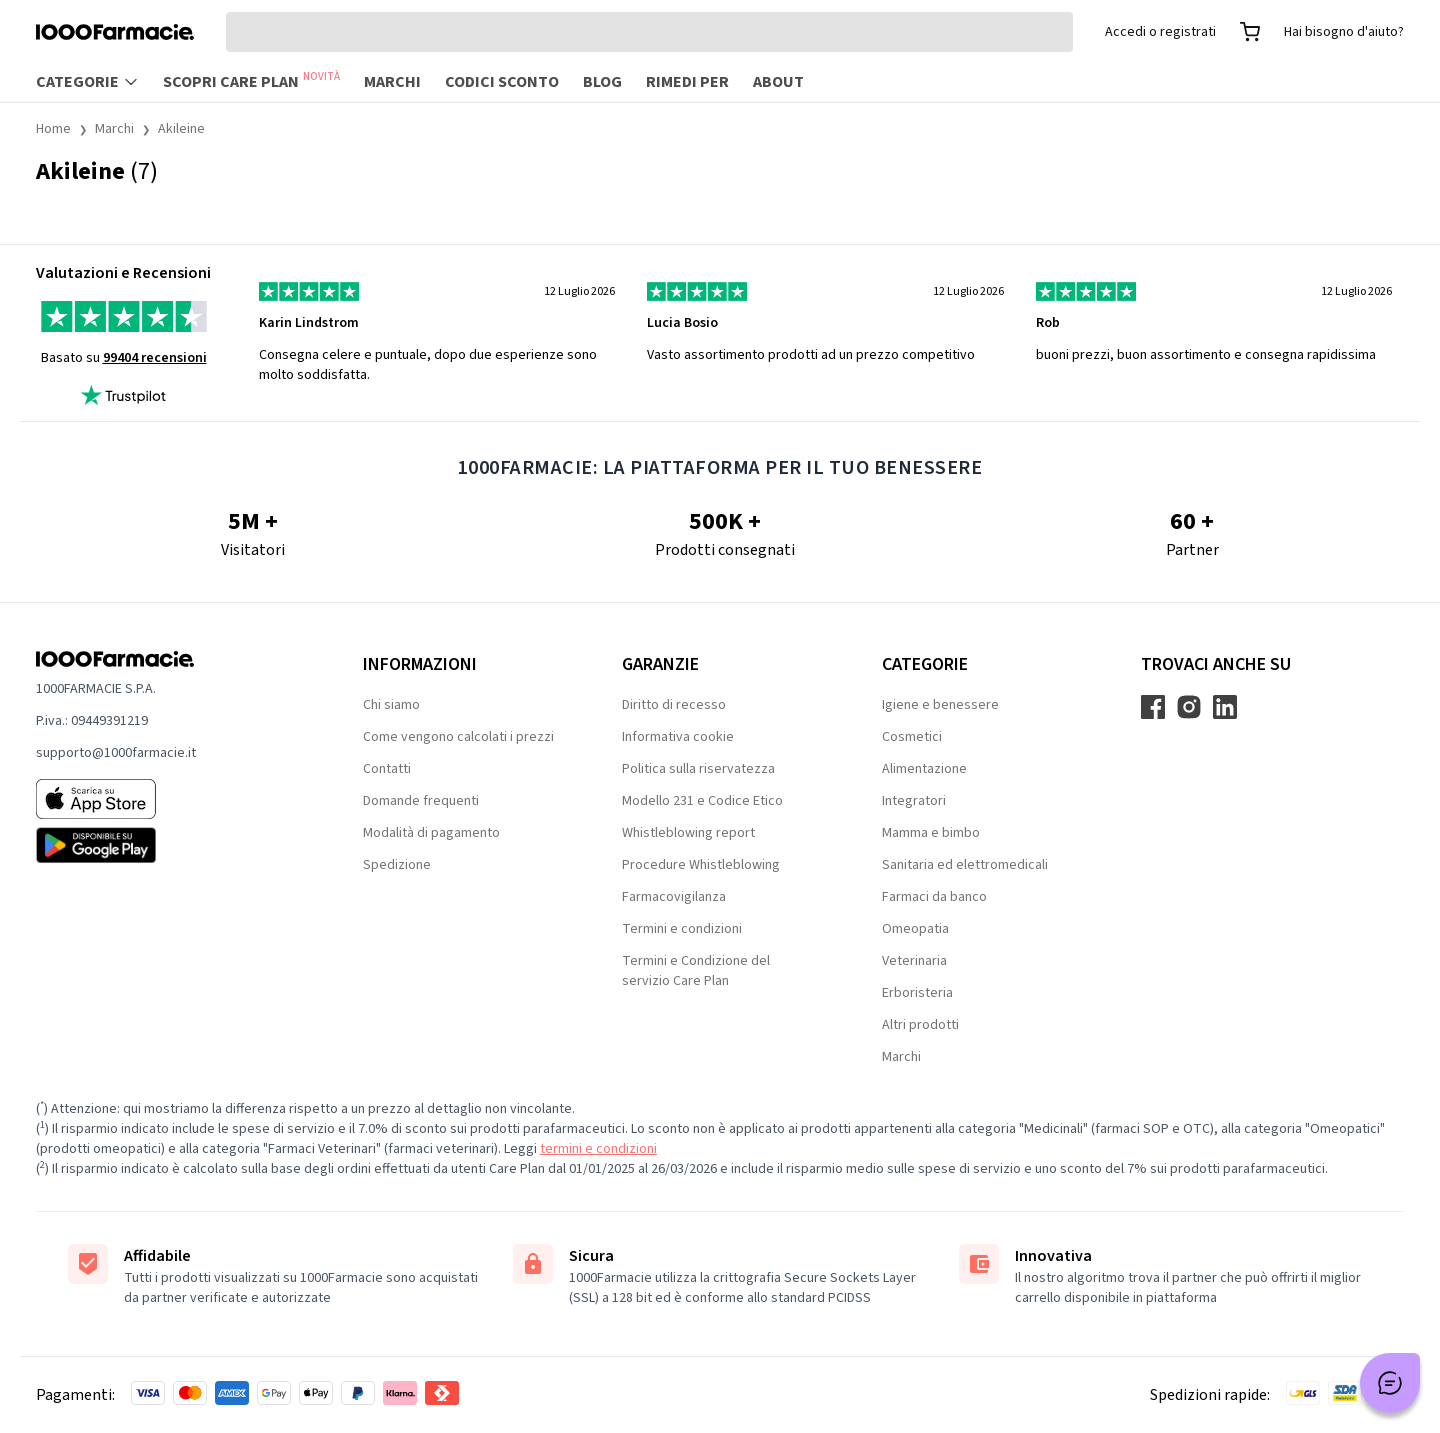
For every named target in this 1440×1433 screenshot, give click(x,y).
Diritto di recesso (674, 705)
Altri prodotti (920, 1025)
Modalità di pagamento (431, 833)
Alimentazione (924, 769)
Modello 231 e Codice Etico (702, 801)
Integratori (914, 801)
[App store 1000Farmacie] (167, 799)
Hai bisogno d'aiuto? (1344, 32)
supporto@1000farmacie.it (116, 753)
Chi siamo (391, 705)
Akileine (181, 129)
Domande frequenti (421, 801)
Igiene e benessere (940, 705)
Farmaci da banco (934, 897)
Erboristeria (917, 993)
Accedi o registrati (1160, 32)
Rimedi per (687, 82)
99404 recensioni (155, 358)
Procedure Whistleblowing (701, 865)
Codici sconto (502, 82)
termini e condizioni (598, 1149)
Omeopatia (915, 929)
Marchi (392, 82)
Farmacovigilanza (674, 897)
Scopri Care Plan (251, 81)
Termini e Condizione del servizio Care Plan (696, 971)
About (778, 82)
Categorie (87, 82)
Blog (602, 82)
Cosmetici (912, 737)
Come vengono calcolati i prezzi (458, 737)
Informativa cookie (678, 737)
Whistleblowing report (688, 833)
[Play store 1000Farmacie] (167, 845)
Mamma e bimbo (931, 833)
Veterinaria (914, 961)
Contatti (387, 769)
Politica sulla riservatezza (698, 769)
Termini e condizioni (682, 929)
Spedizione (397, 865)
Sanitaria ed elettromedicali (965, 865)
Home (53, 129)
